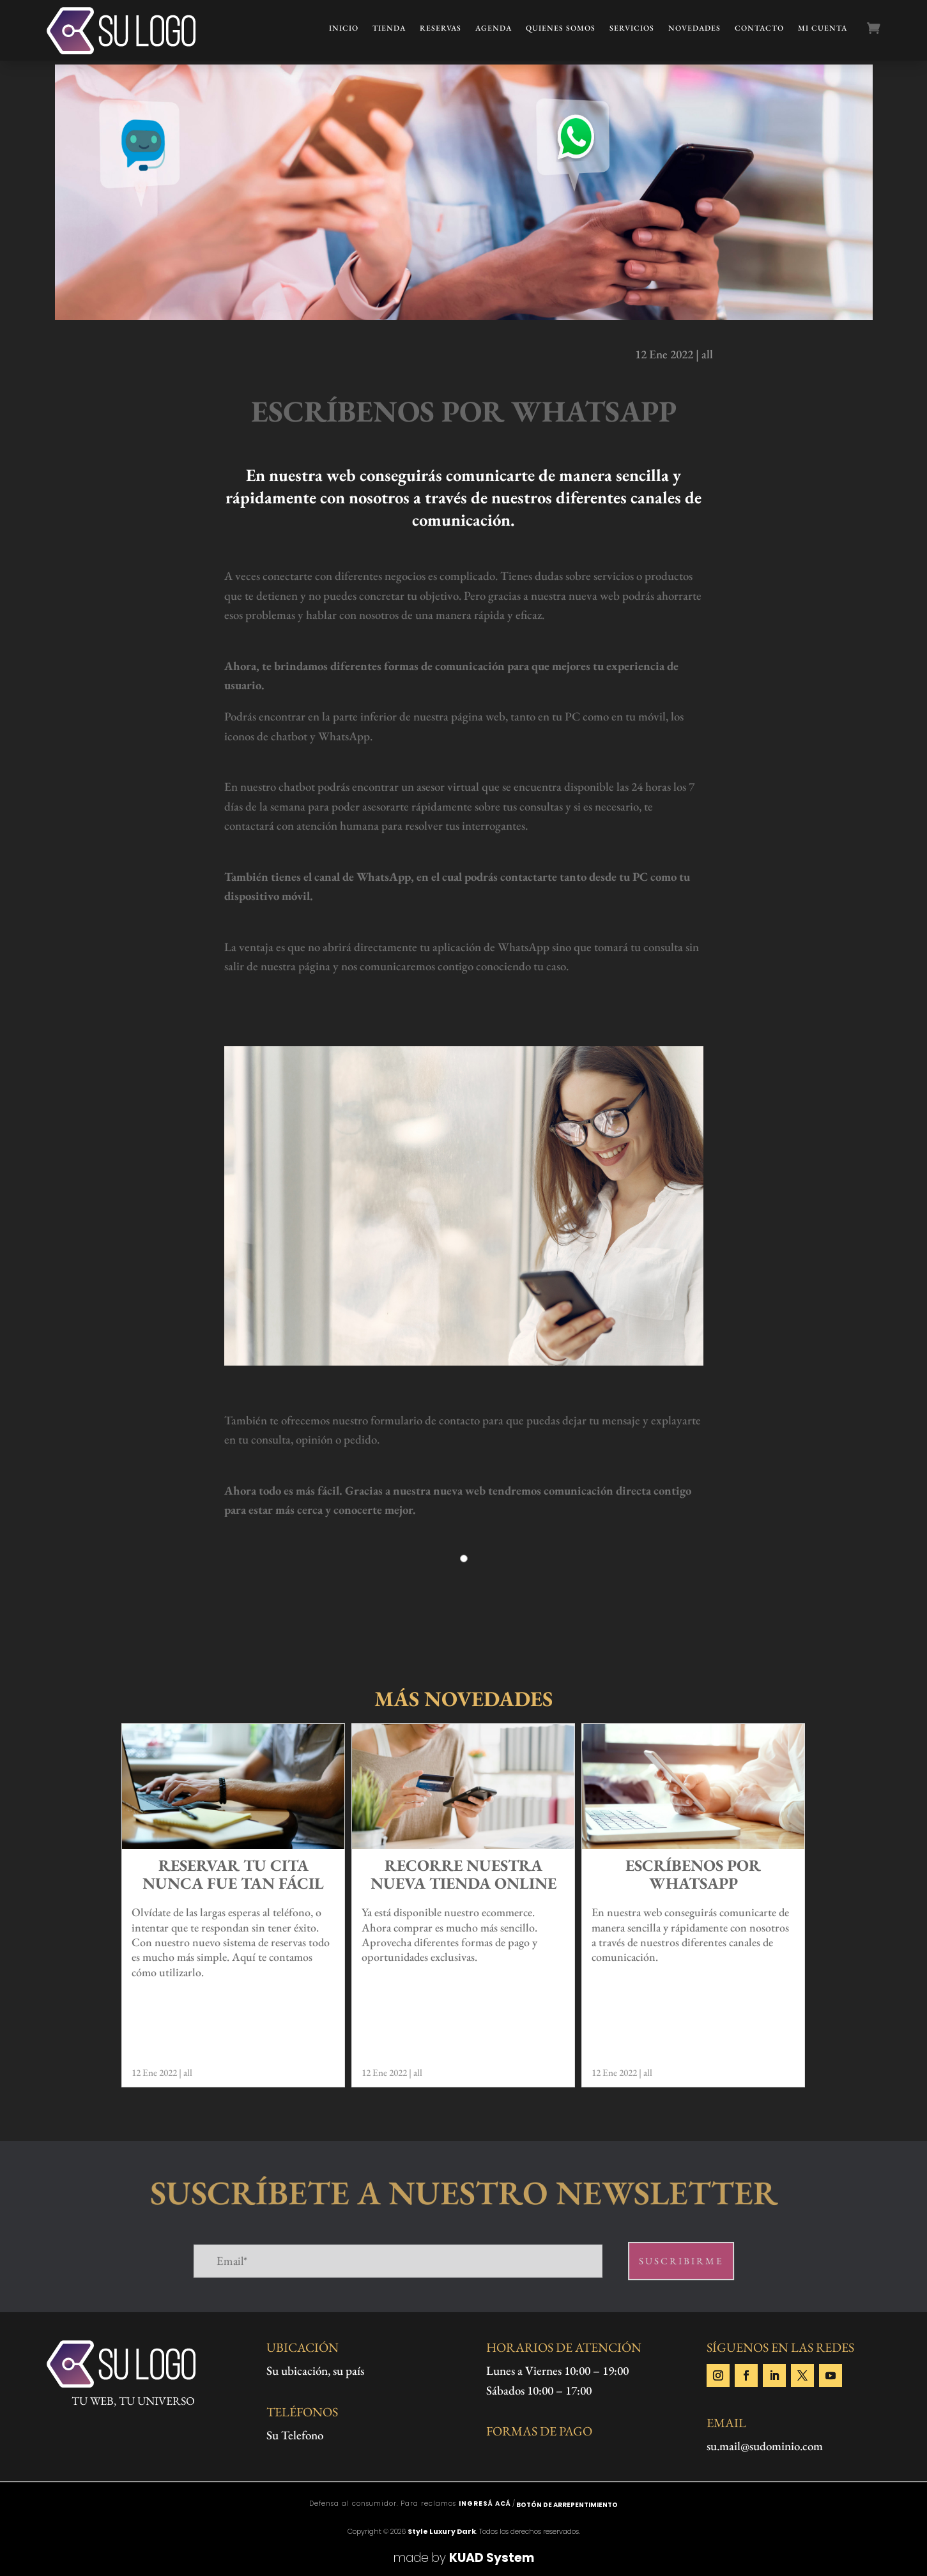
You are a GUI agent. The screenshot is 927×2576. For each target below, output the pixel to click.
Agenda (493, 28)
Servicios (631, 28)
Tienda (389, 28)
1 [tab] (464, 1565)
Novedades (694, 28)
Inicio (343, 28)
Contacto (759, 28)
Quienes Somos (560, 28)
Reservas (440, 28)
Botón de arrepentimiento (567, 2505)
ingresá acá (485, 2503)
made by (464, 2557)
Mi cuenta (822, 28)
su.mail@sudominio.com (765, 2446)
